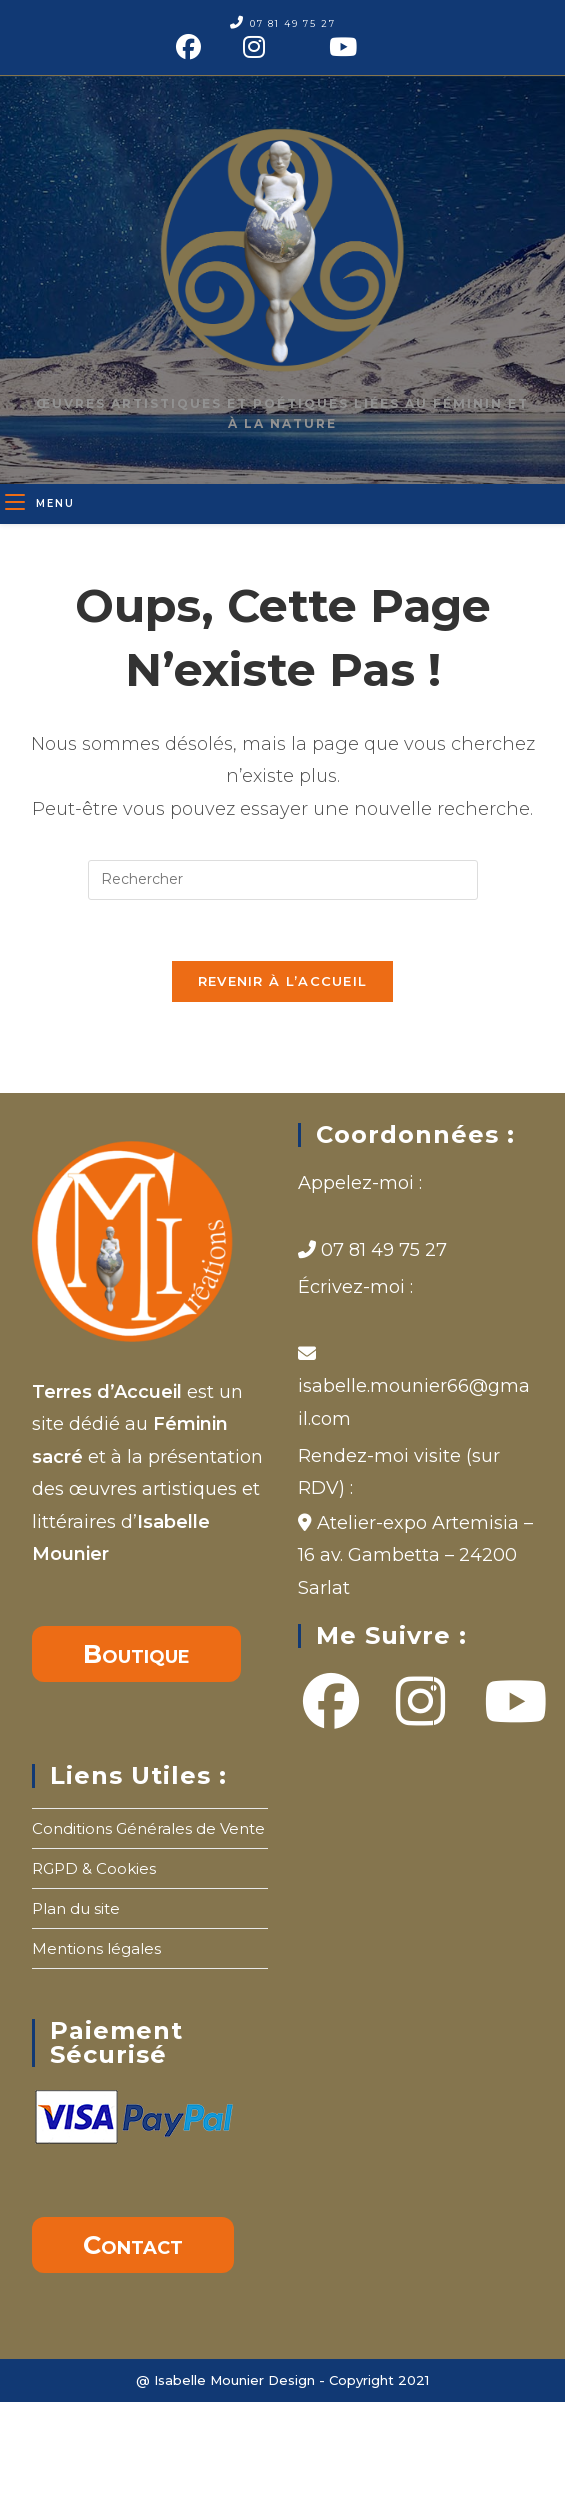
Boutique (136, 1653)
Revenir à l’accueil (283, 981)
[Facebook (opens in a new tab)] (193, 47)
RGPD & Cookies (94, 1868)
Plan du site (76, 1908)
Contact (133, 2244)
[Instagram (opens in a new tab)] (249, 47)
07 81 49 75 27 (293, 23)
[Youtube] (463, 1701)
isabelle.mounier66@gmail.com (414, 1387)
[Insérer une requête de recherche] (283, 880)
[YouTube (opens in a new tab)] (338, 47)
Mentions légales (96, 1948)
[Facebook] (331, 1701)
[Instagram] (397, 1701)
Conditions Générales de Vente (148, 1828)
